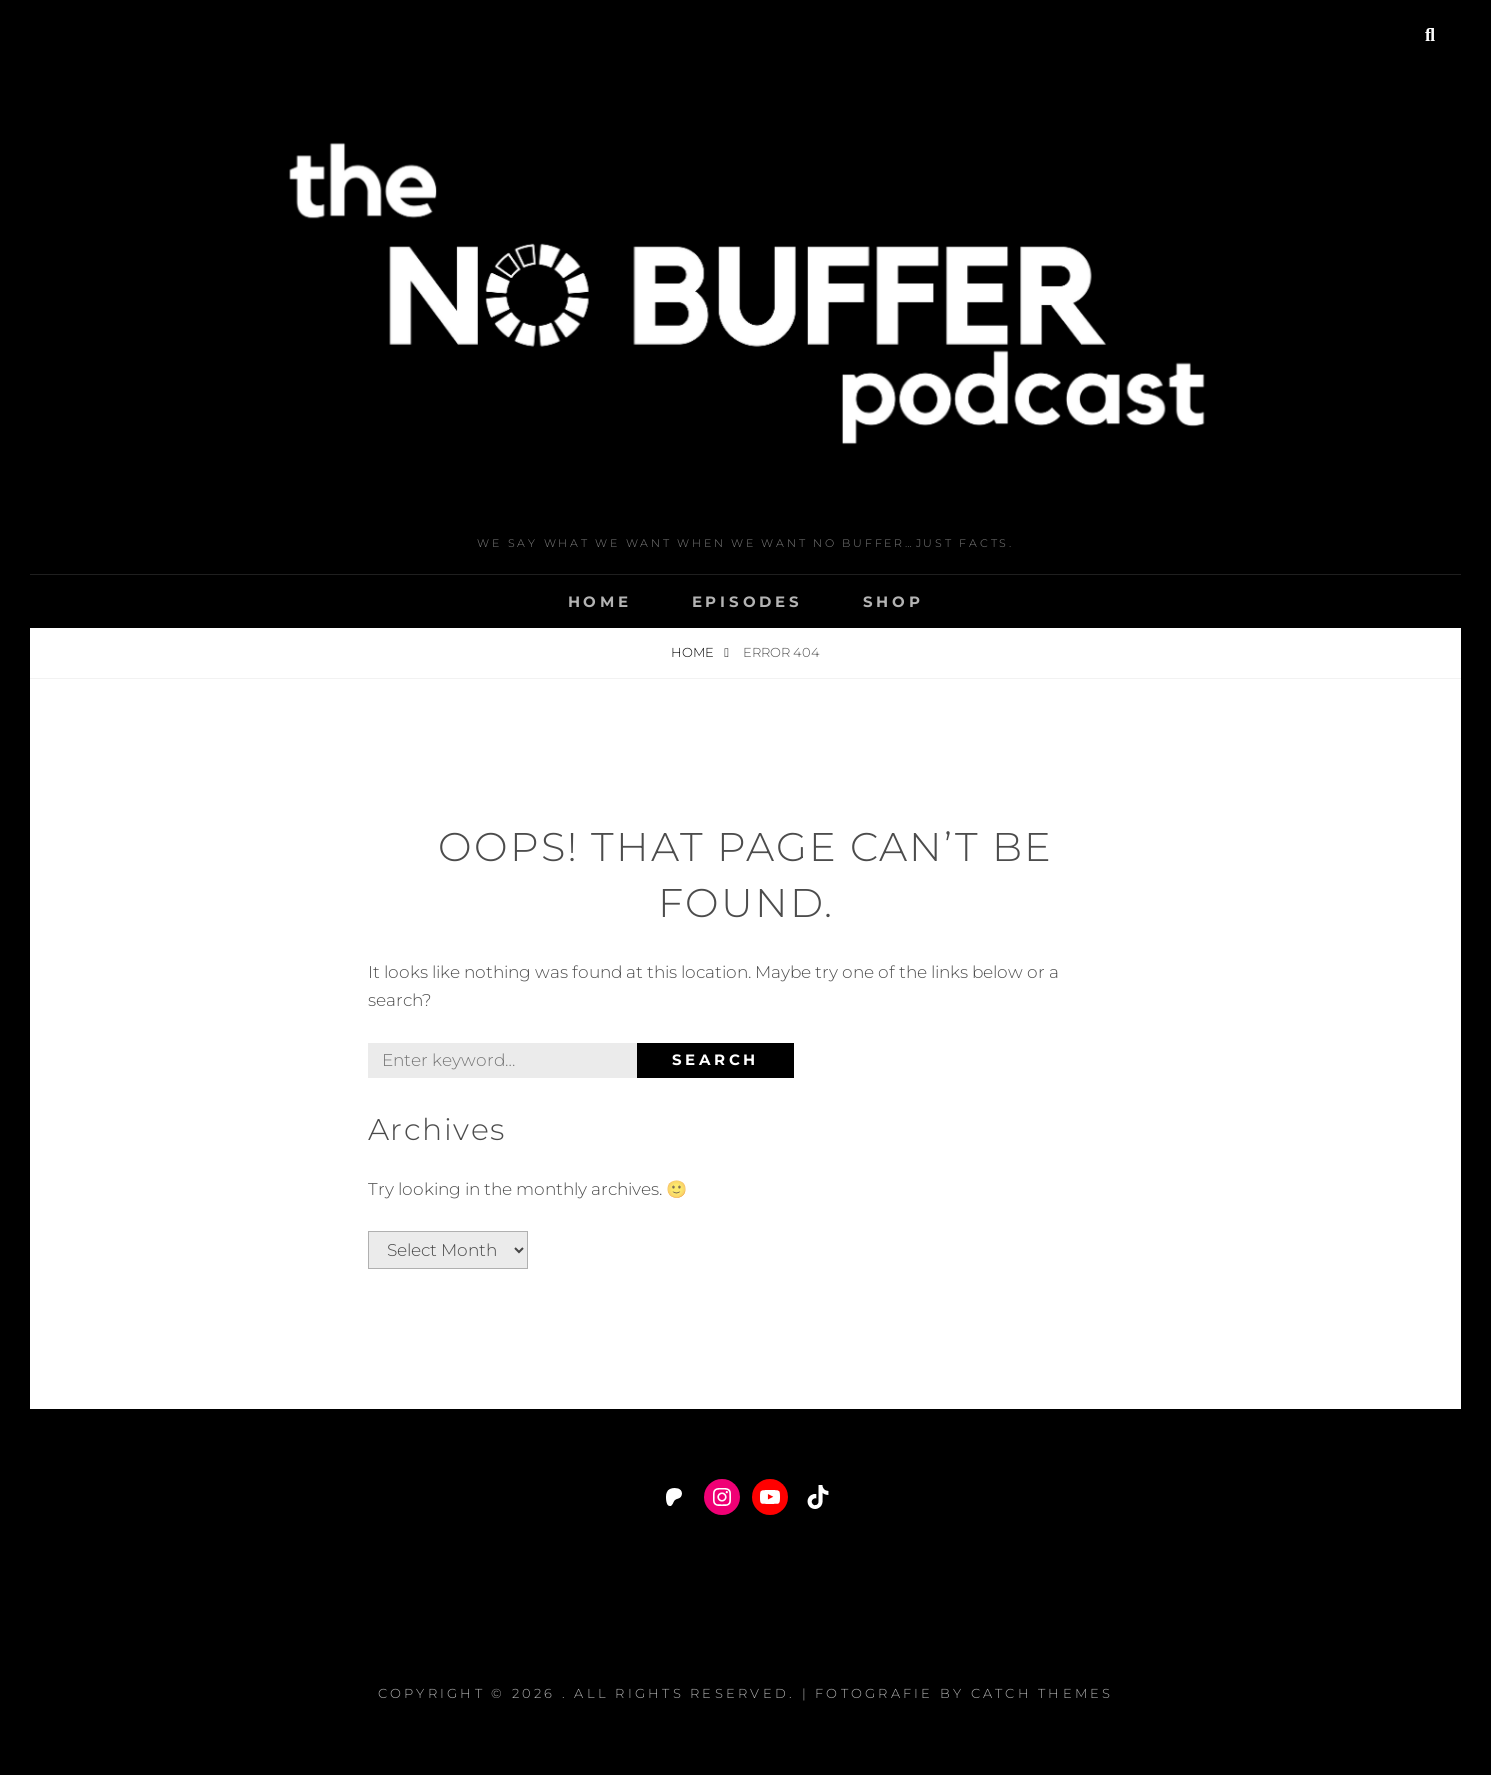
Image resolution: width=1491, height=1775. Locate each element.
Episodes (747, 601)
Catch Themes (1042, 1693)
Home (600, 601)
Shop (893, 601)
